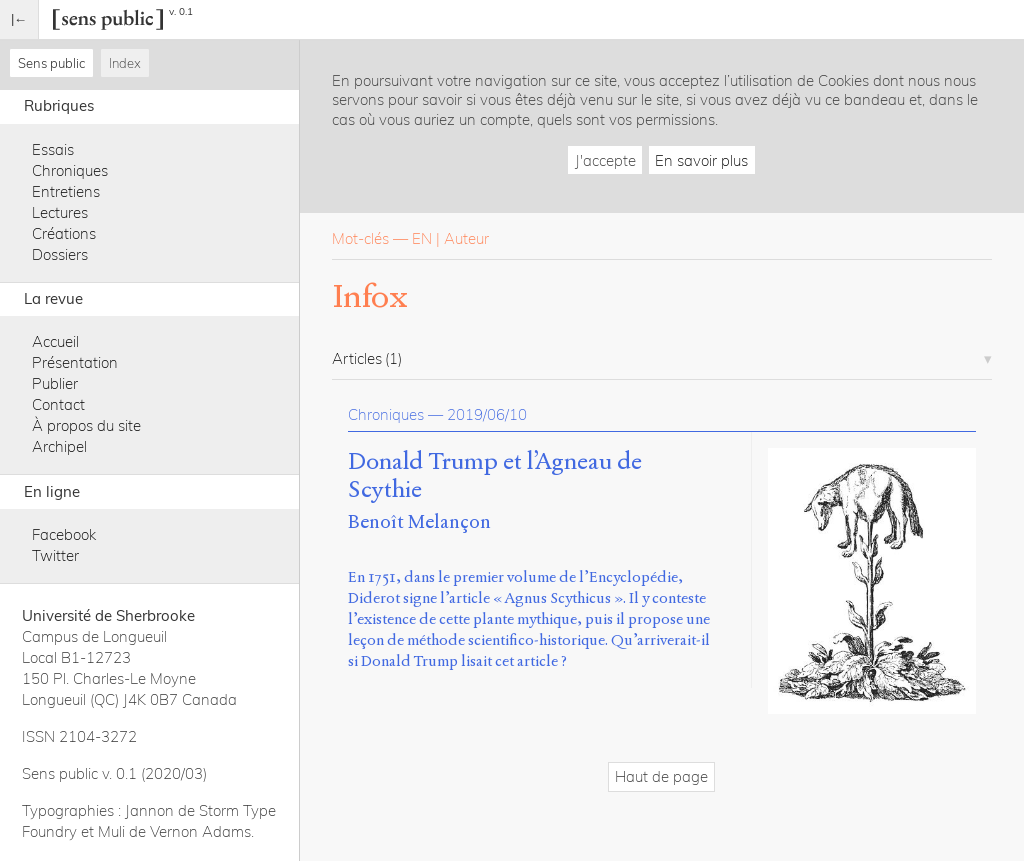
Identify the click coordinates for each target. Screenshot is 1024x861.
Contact (58, 404)
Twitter (55, 555)
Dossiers (60, 254)
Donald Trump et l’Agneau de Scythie (495, 476)
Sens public (51, 63)
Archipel (59, 446)
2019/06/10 (487, 414)
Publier (55, 383)
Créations (64, 233)
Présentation (75, 362)
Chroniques (70, 170)
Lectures (60, 212)
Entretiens (66, 191)
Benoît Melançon (419, 521)
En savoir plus (701, 160)
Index (125, 63)
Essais (53, 149)
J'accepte (605, 160)
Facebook (64, 534)
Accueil (55, 341)
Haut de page (661, 776)
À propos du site (86, 425)
